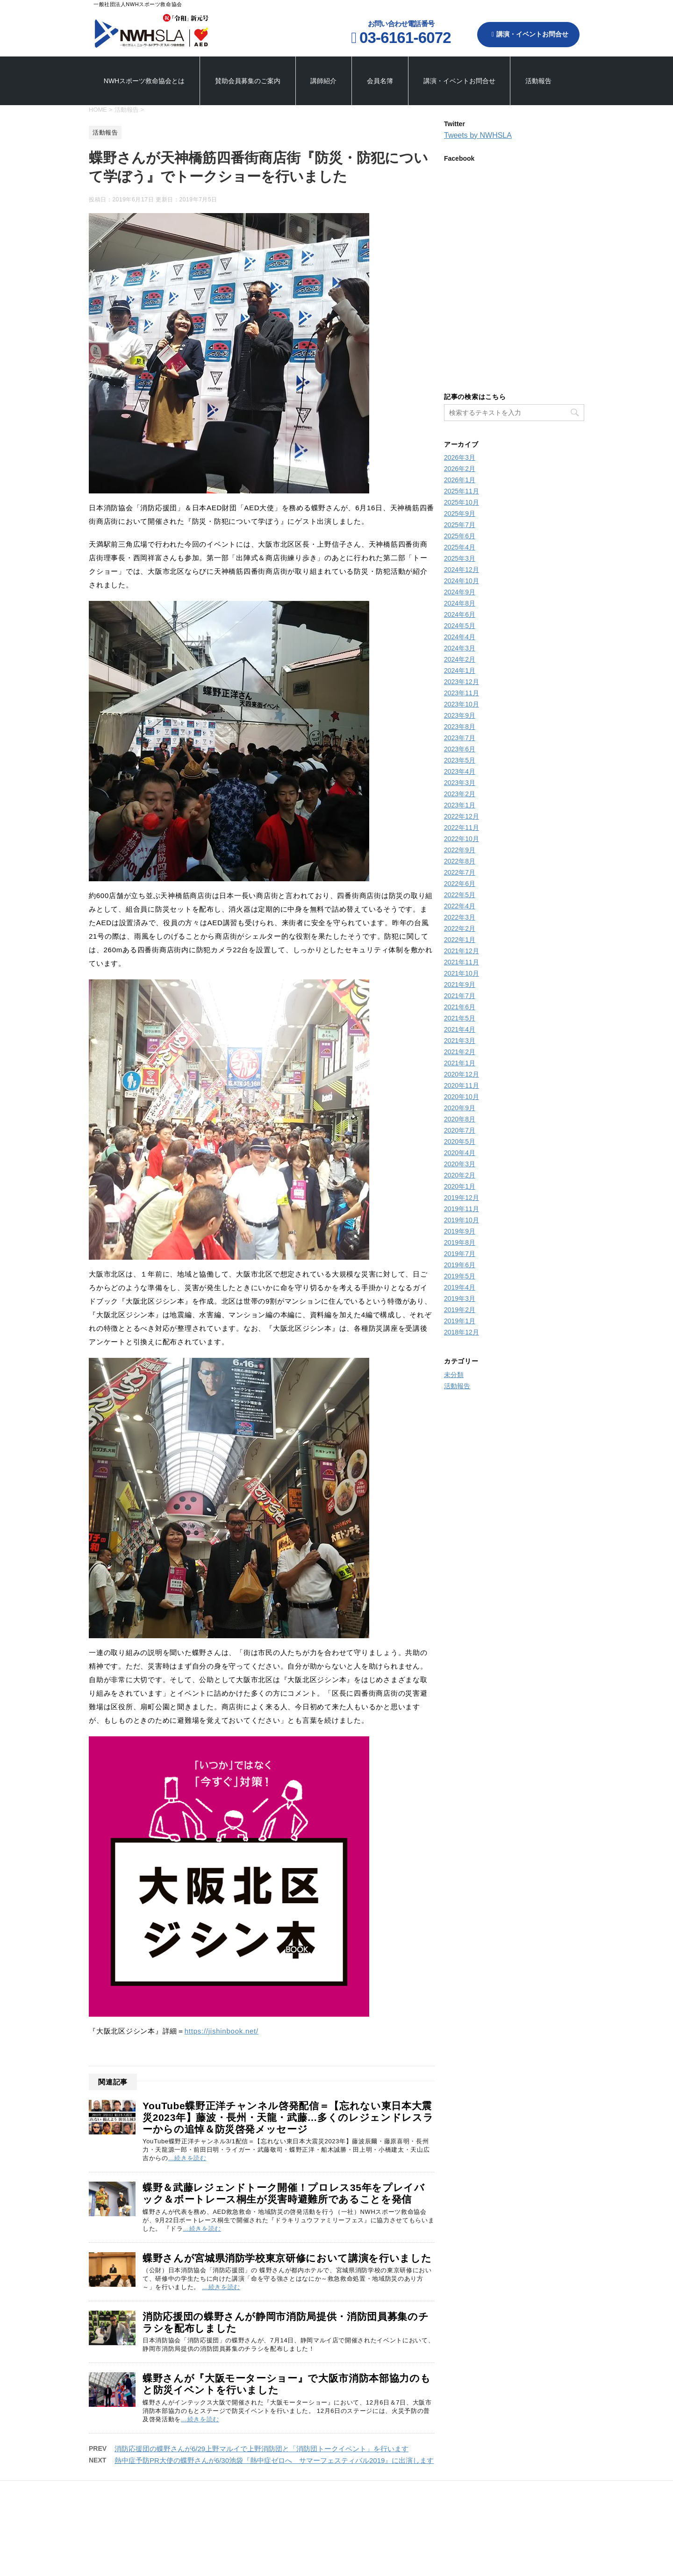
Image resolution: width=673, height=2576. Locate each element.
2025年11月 (461, 491)
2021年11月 (461, 962)
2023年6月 (459, 749)
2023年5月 (459, 760)
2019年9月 (459, 1231)
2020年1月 (459, 1186)
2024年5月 (459, 625)
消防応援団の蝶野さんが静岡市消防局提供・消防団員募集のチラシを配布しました (286, 2322)
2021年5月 (459, 1018)
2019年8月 (459, 1242)
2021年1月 (459, 1063)
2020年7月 (459, 1130)
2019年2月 (459, 1309)
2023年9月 (459, 715)
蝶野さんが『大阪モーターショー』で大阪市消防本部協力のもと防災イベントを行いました (286, 2384)
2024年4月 (459, 637)
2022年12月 (461, 816)
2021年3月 (459, 1040)
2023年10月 (461, 704)
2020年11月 (461, 1085)
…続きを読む (187, 2158)
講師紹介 (323, 81)
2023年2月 (459, 794)
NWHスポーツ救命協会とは (144, 81)
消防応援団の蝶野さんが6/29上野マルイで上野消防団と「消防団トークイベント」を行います (261, 2449)
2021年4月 (459, 1029)
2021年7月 (459, 995)
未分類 (454, 1374)
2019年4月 (459, 1287)
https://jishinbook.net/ (221, 2031)
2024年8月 (459, 603)
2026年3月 (459, 457)
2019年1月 (459, 1321)
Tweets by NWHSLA (478, 135)
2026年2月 (459, 468)
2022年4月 (459, 906)
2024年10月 (461, 581)
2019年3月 (459, 1298)
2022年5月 (459, 895)
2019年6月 (459, 1265)
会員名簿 (380, 81)
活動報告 (538, 81)
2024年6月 (459, 614)
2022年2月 (459, 928)
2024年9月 (459, 592)
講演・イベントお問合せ (530, 34)
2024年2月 (459, 659)
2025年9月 (459, 513)
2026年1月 (459, 480)
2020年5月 (459, 1141)
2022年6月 (459, 883)
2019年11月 (461, 1209)
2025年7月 (459, 524)
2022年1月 (459, 939)
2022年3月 (459, 917)
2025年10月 (461, 502)
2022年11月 (461, 827)
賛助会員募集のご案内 (247, 81)
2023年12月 (461, 681)
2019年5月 (459, 1276)
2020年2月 (459, 1175)
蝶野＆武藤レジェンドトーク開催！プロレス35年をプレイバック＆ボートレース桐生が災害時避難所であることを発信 (284, 2193)
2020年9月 (459, 1108)
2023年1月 (459, 805)
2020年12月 (461, 1074)
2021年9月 (459, 984)
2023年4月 (459, 771)
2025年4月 (459, 547)
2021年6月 (459, 1007)
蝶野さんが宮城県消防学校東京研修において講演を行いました (287, 2258)
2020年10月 (461, 1096)
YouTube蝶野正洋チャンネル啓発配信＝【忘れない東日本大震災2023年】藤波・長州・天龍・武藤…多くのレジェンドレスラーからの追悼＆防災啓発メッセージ (288, 2117)
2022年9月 (459, 850)
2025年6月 (459, 536)
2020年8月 (459, 1119)
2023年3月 (459, 782)
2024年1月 (459, 670)
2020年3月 (459, 1164)
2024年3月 (459, 648)
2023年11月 (461, 693)
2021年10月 (461, 973)
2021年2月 (459, 1052)
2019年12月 (461, 1197)
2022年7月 (459, 872)
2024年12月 (461, 569)
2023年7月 (459, 738)
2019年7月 (459, 1253)
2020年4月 (459, 1152)
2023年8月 (459, 726)
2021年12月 (461, 951)
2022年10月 (461, 838)
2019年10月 (461, 1220)
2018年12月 (461, 1332)
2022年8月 (459, 861)
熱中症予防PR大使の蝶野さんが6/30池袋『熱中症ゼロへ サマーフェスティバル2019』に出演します (274, 2460)
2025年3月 (459, 558)
